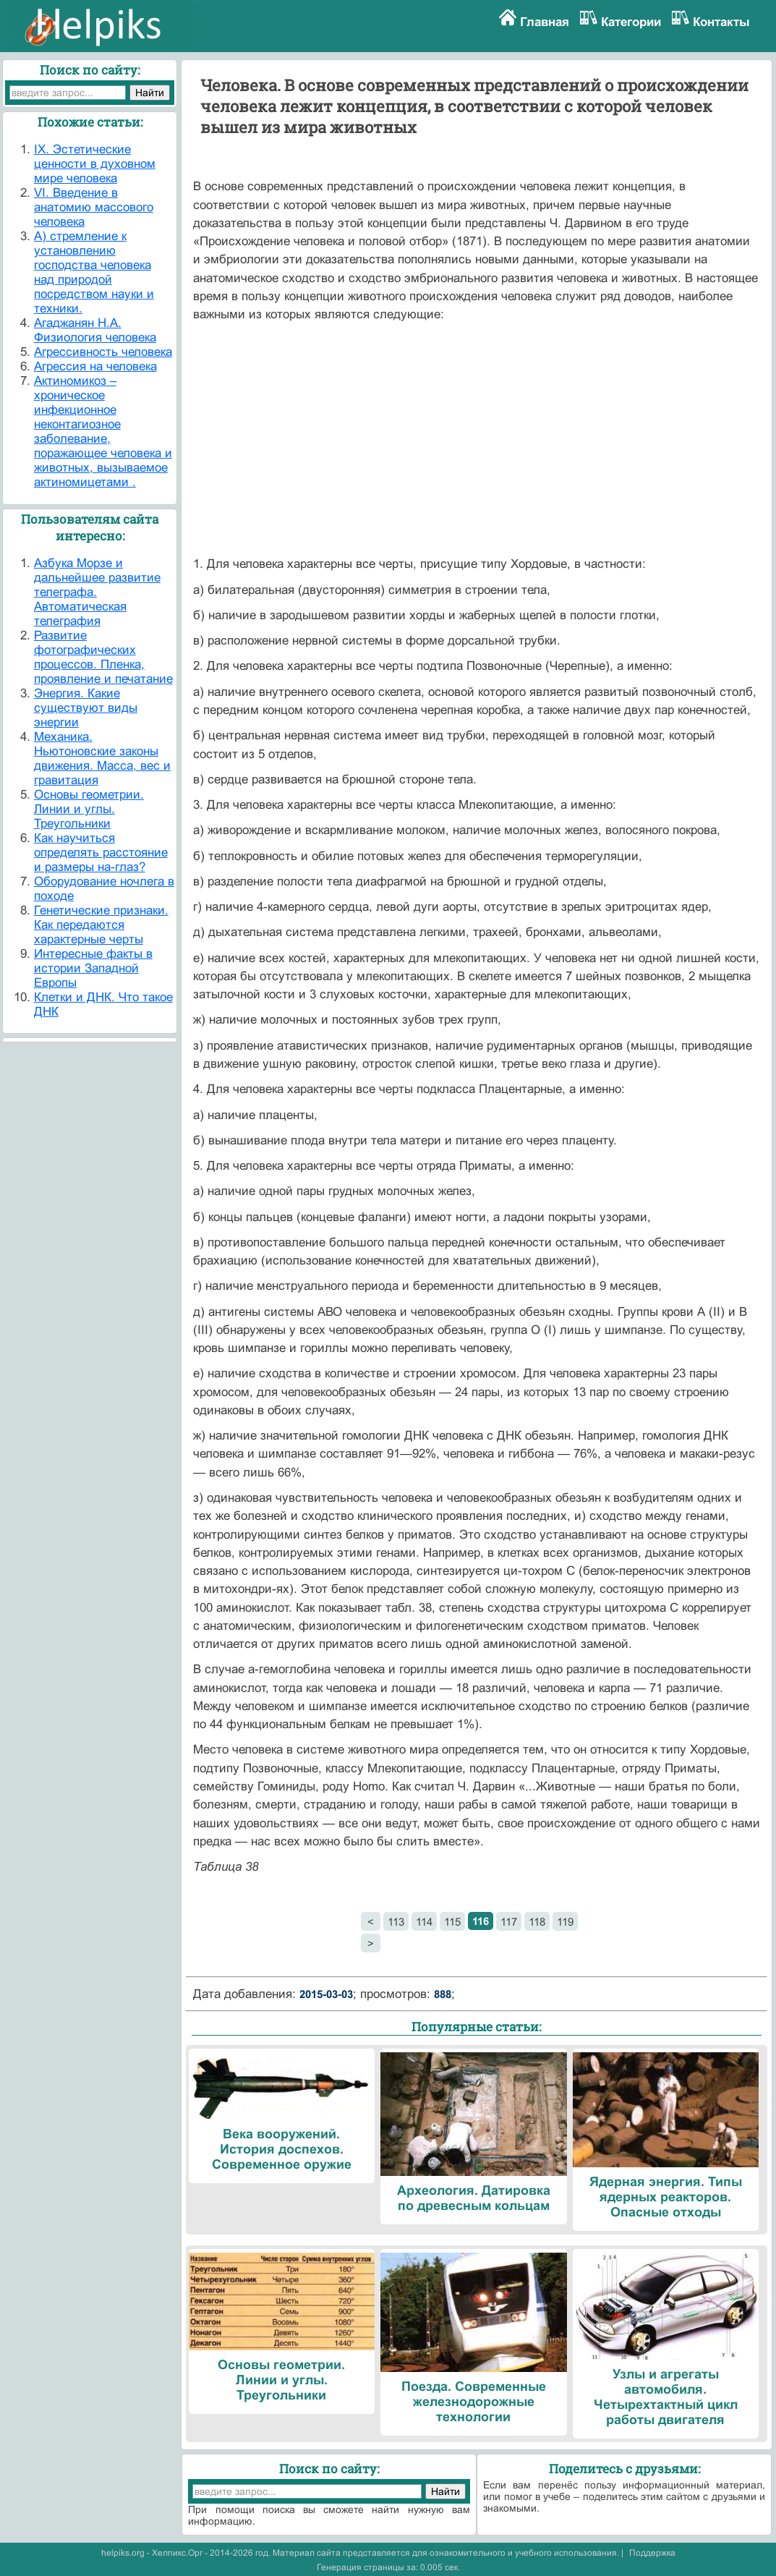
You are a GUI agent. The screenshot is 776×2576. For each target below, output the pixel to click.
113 (396, 1922)
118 (537, 1922)
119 (565, 1922)
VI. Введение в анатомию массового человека (93, 207)
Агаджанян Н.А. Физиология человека (95, 330)
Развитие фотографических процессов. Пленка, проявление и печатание (103, 657)
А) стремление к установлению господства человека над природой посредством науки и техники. (94, 272)
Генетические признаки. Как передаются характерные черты (101, 925)
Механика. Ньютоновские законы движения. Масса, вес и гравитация (102, 758)
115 (452, 1922)
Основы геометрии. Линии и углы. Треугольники (89, 809)
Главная (544, 22)
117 (508, 1922)
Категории (631, 22)
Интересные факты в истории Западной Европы (93, 968)
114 (424, 1922)
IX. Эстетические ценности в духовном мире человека (94, 164)
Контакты (721, 22)
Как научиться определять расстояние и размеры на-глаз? (101, 852)
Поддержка (652, 2553)
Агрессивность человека (103, 352)
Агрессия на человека (95, 366)
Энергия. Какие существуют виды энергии (85, 707)
